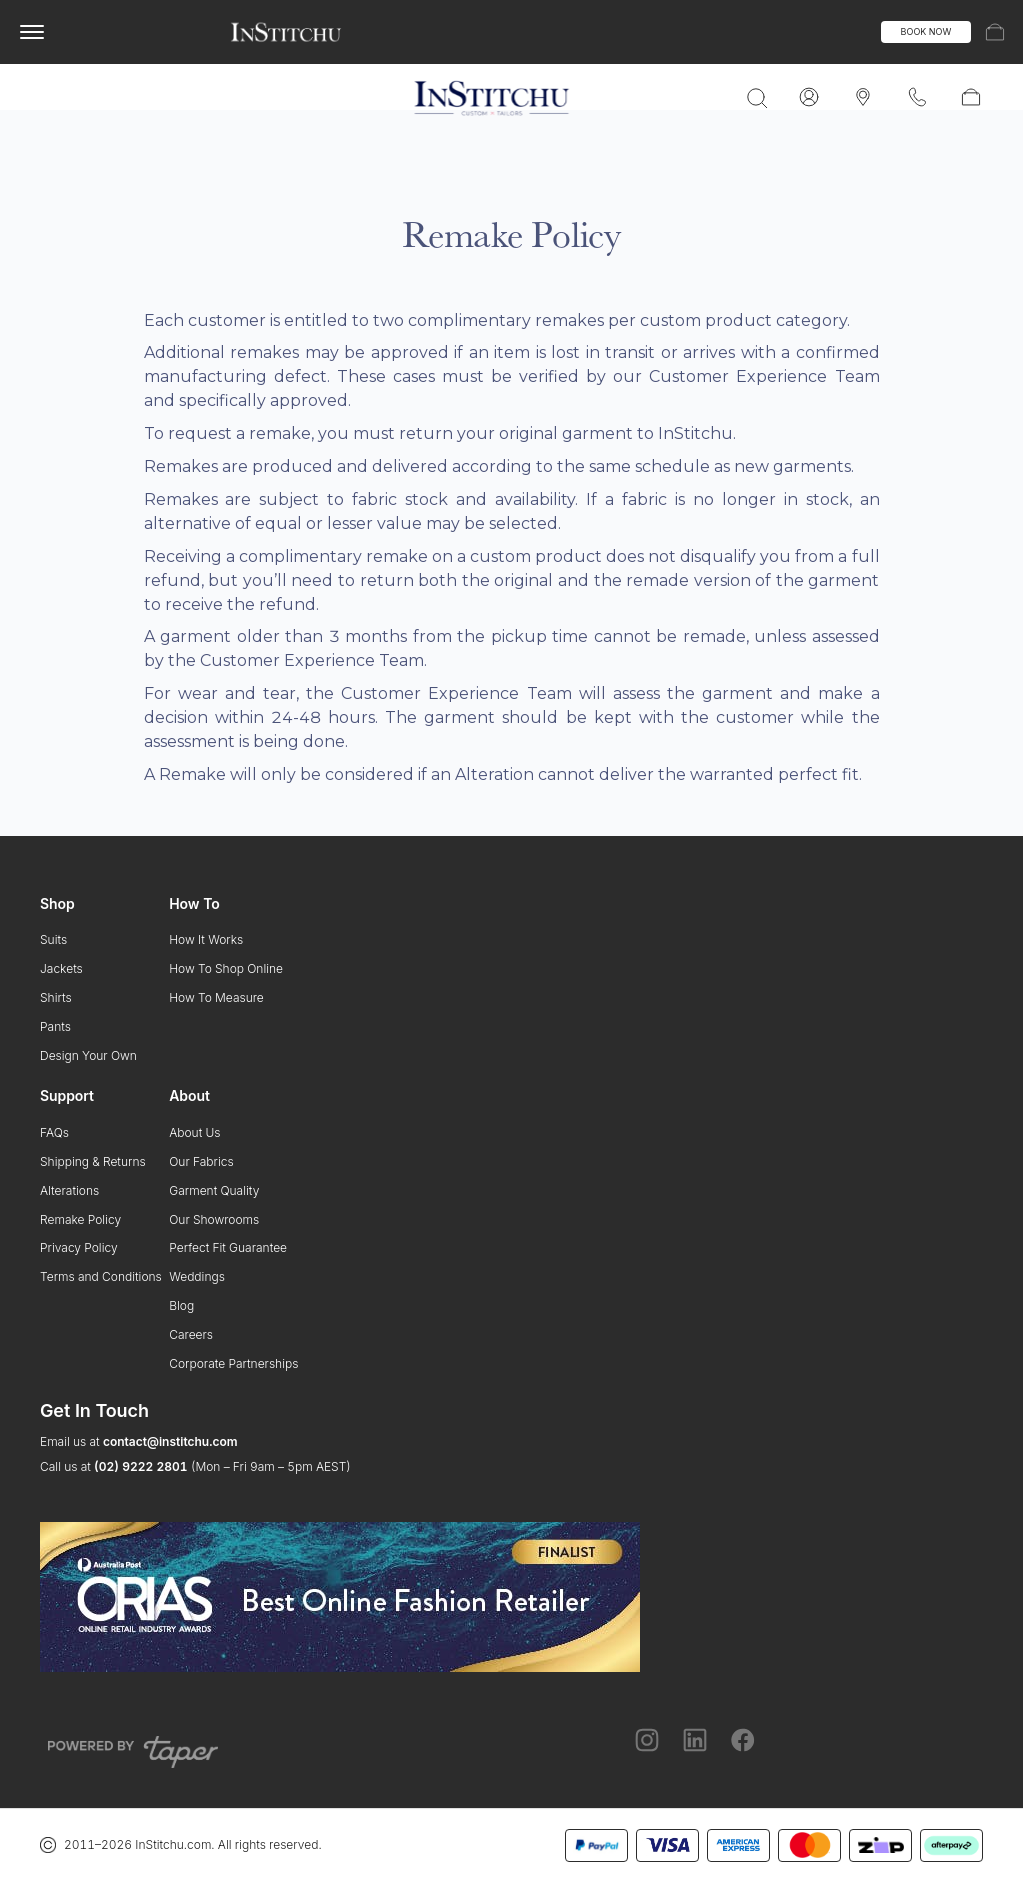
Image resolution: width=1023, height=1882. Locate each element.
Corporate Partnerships (233, 1363)
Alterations (69, 1190)
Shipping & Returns (93, 1161)
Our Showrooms (214, 1219)
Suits (53, 939)
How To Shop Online (226, 968)
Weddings (197, 1276)
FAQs (54, 1132)
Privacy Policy (79, 1247)
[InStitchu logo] (286, 32)
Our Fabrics (201, 1161)
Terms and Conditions (101, 1276)
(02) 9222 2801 (140, 1466)
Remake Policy (80, 1219)
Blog (181, 1305)
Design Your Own (88, 1055)
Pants (55, 1026)
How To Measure (216, 997)
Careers (191, 1334)
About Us (194, 1132)
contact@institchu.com (170, 1441)
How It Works (206, 939)
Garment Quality (214, 1190)
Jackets (61, 968)
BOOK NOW (926, 31)
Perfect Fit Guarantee (228, 1247)
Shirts (56, 997)
